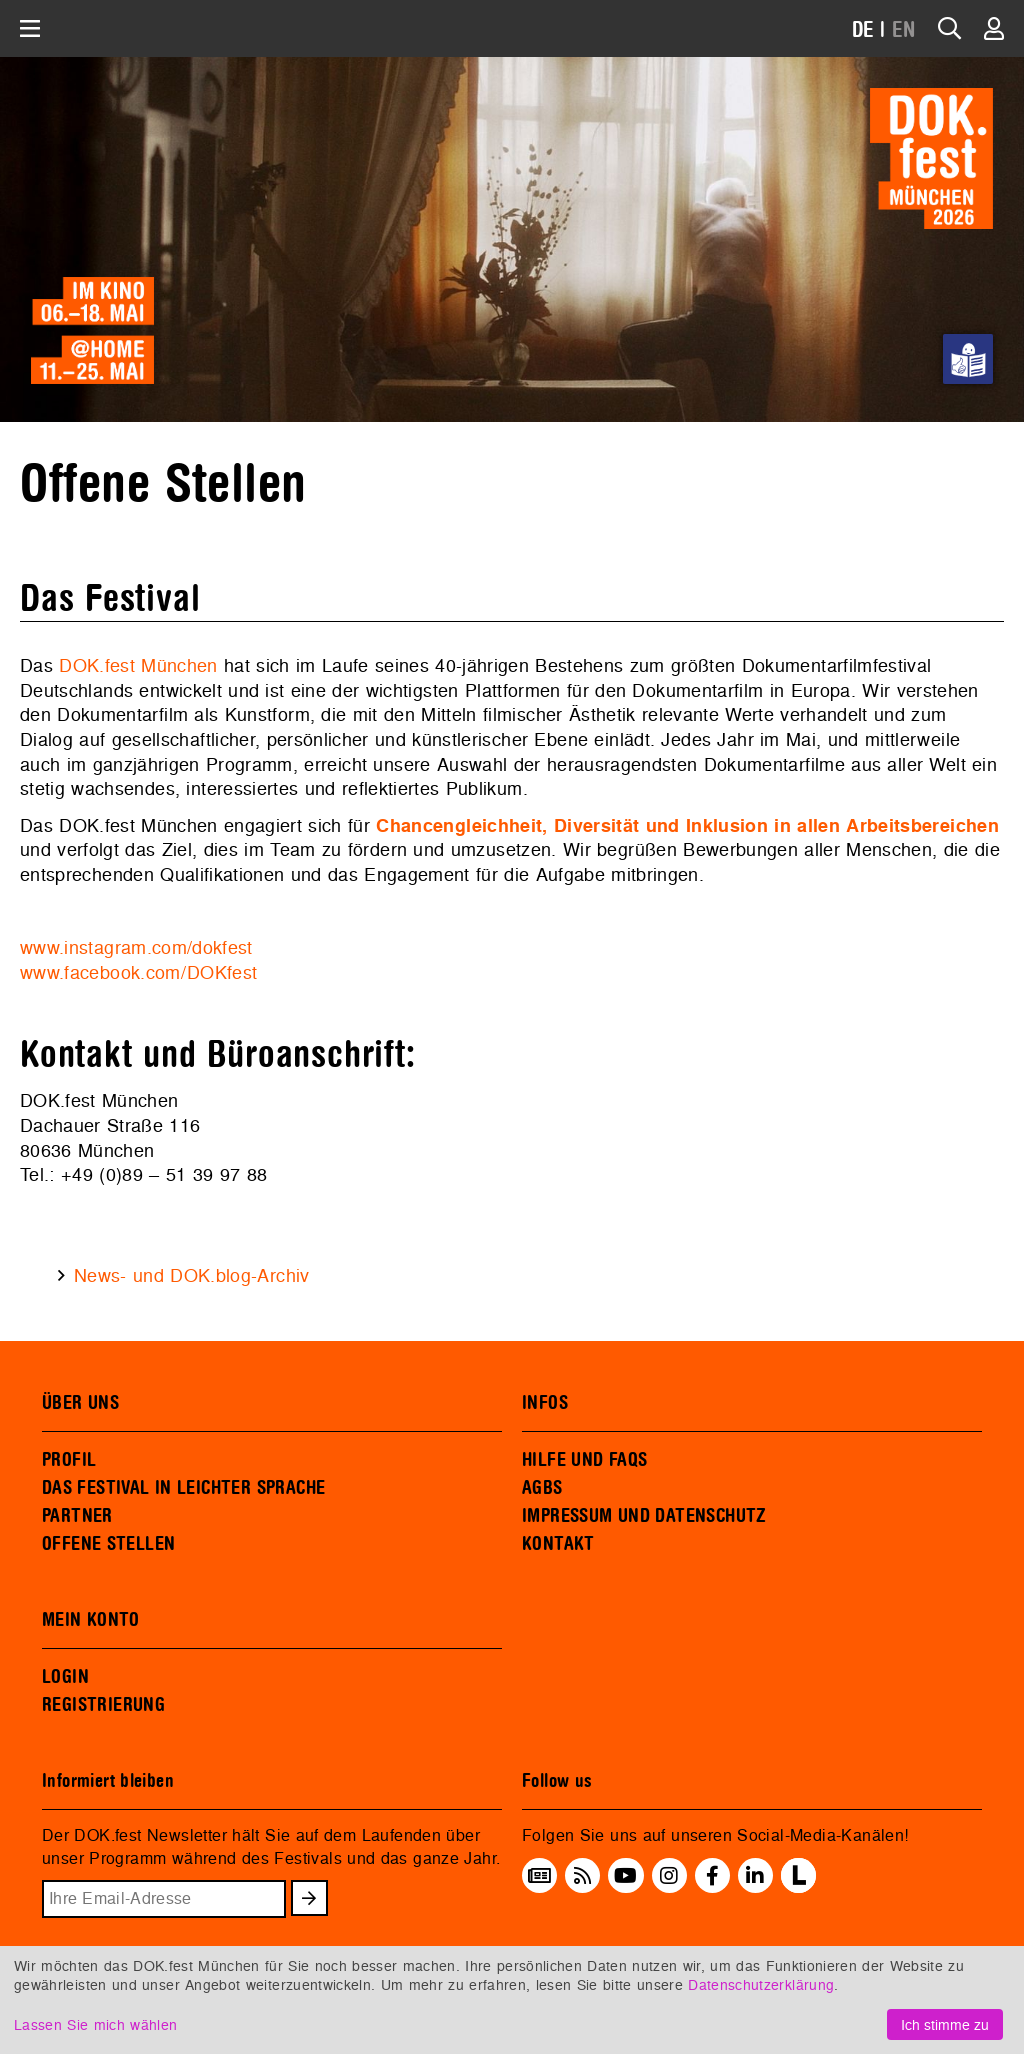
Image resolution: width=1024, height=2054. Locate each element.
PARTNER (77, 1516)
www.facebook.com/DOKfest (138, 972)
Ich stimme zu (945, 2024)
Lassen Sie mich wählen (95, 2024)
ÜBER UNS (80, 1403)
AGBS (542, 1488)
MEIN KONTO (91, 1620)
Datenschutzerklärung (761, 1984)
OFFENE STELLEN (108, 1544)
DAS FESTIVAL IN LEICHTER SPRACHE (183, 1488)
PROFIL (69, 1460)
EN (904, 30)
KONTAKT (558, 1544)
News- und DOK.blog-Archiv (192, 1275)
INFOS (545, 1403)
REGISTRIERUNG (103, 1705)
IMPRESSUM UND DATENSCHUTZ (644, 1516)
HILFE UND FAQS (584, 1460)
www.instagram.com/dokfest (136, 947)
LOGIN (65, 1677)
